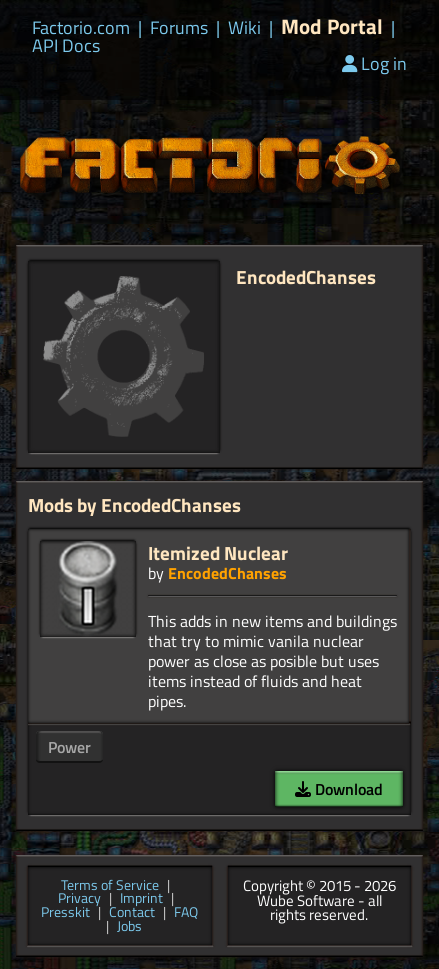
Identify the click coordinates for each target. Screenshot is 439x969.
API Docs (66, 46)
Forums (179, 28)
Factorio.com (81, 28)
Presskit (65, 913)
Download (339, 789)
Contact (132, 913)
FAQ (186, 913)
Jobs (129, 927)
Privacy (79, 899)
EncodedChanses (227, 573)
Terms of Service (110, 886)
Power (69, 747)
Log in (374, 63)
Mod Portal (332, 26)
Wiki (244, 28)
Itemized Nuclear (218, 552)
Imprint (141, 899)
